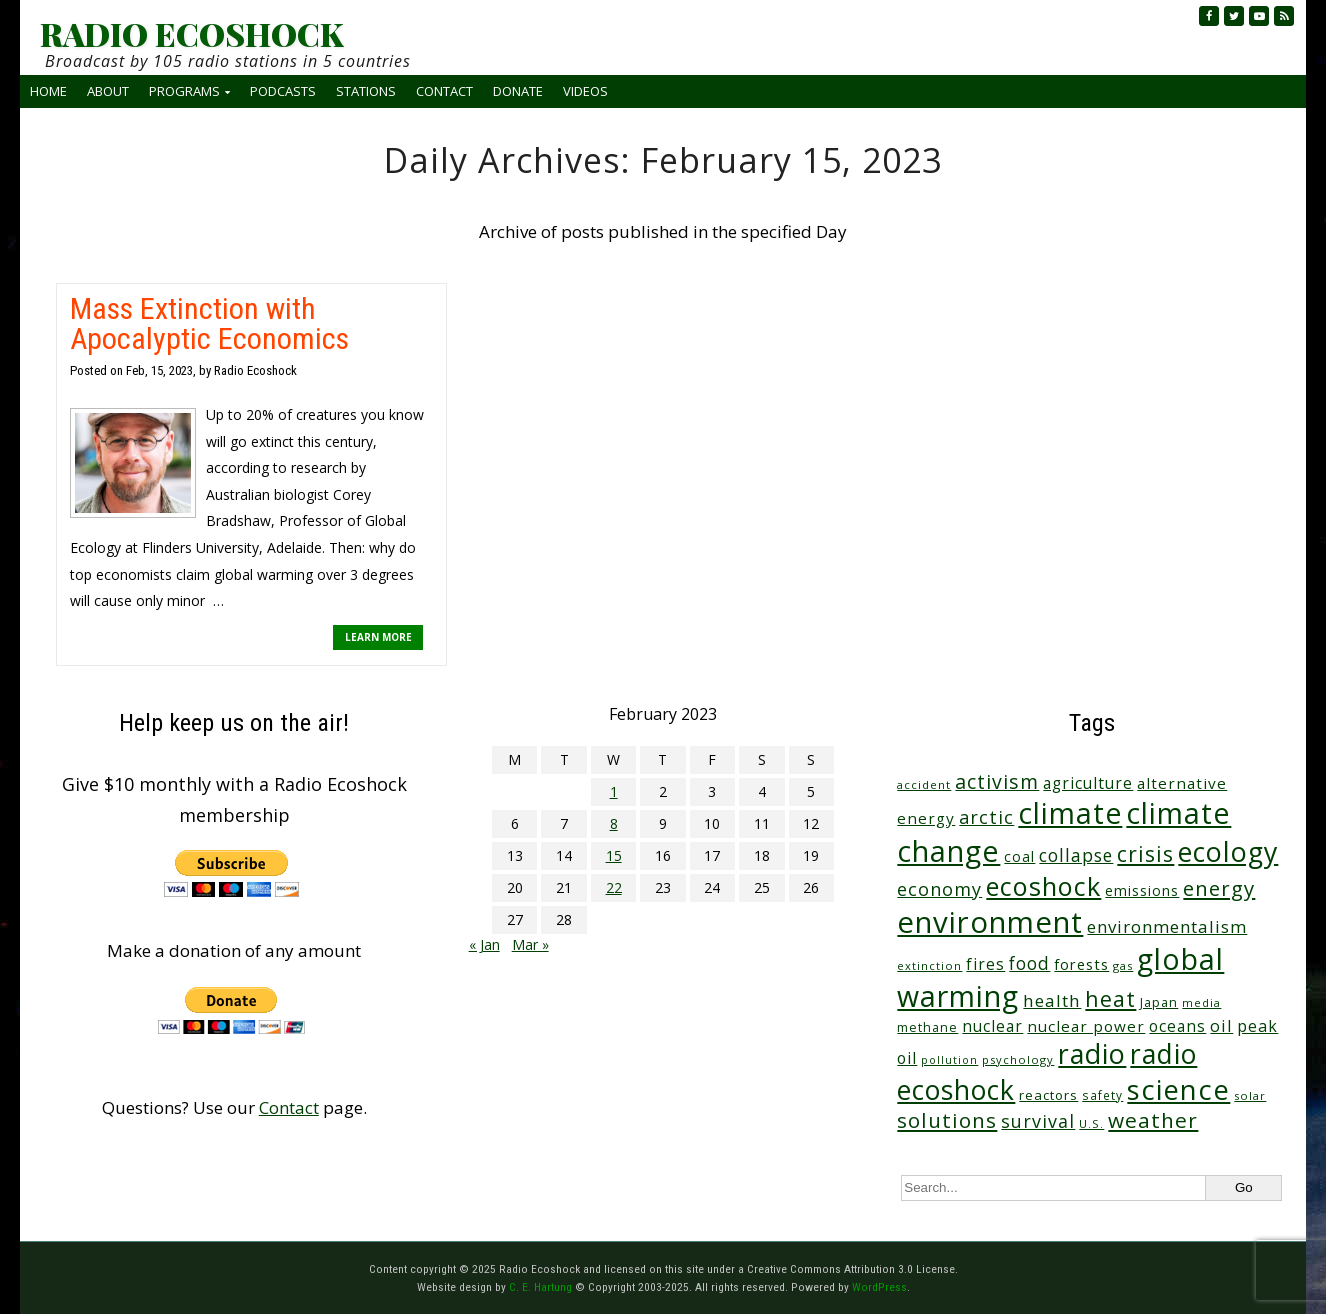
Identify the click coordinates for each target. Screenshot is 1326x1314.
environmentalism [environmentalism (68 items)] (1167, 926)
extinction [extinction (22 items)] (929, 965)
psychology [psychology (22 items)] (1018, 1059)
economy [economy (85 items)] (939, 889)
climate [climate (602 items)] (1070, 813)
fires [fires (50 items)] (985, 964)
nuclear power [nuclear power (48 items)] (1086, 1026)
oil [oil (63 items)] (1221, 1025)
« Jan (484, 944)
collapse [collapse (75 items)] (1076, 855)
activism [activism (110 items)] (997, 781)
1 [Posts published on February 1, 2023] (614, 791)
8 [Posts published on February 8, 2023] (614, 823)
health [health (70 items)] (1052, 1000)
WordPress (879, 1287)
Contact (444, 91)
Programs (184, 91)
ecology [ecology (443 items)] (1228, 851)
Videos (585, 91)
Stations (366, 91)
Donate (518, 91)
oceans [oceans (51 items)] (1177, 1026)
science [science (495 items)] (1178, 1089)
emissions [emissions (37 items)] (1142, 890)
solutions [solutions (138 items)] (947, 1120)
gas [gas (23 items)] (1123, 965)
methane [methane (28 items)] (927, 1027)
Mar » (530, 944)
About (108, 91)
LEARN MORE (378, 637)
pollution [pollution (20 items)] (949, 1060)
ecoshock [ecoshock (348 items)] (1043, 886)
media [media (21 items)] (1201, 1002)
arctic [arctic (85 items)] (986, 817)
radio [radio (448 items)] (1092, 1053)
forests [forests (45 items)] (1081, 964)
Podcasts (283, 91)
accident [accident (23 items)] (924, 784)
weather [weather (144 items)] (1153, 1120)
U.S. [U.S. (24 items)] (1091, 1123)
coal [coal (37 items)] (1019, 856)
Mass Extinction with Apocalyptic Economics (209, 323)
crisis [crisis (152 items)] (1145, 853)
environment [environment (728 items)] (990, 922)
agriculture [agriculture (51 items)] (1088, 783)
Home (48, 91)
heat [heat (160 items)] (1110, 998)
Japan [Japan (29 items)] (1159, 1002)
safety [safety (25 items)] (1102, 1095)
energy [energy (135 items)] (1219, 888)
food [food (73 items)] (1029, 963)
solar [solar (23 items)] (1250, 1095)
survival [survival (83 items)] (1038, 1121)
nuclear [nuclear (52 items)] (992, 1026)
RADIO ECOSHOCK (191, 34)
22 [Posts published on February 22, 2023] (614, 887)
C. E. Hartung (540, 1287)
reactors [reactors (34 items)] (1048, 1095)
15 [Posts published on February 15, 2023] (614, 855)
